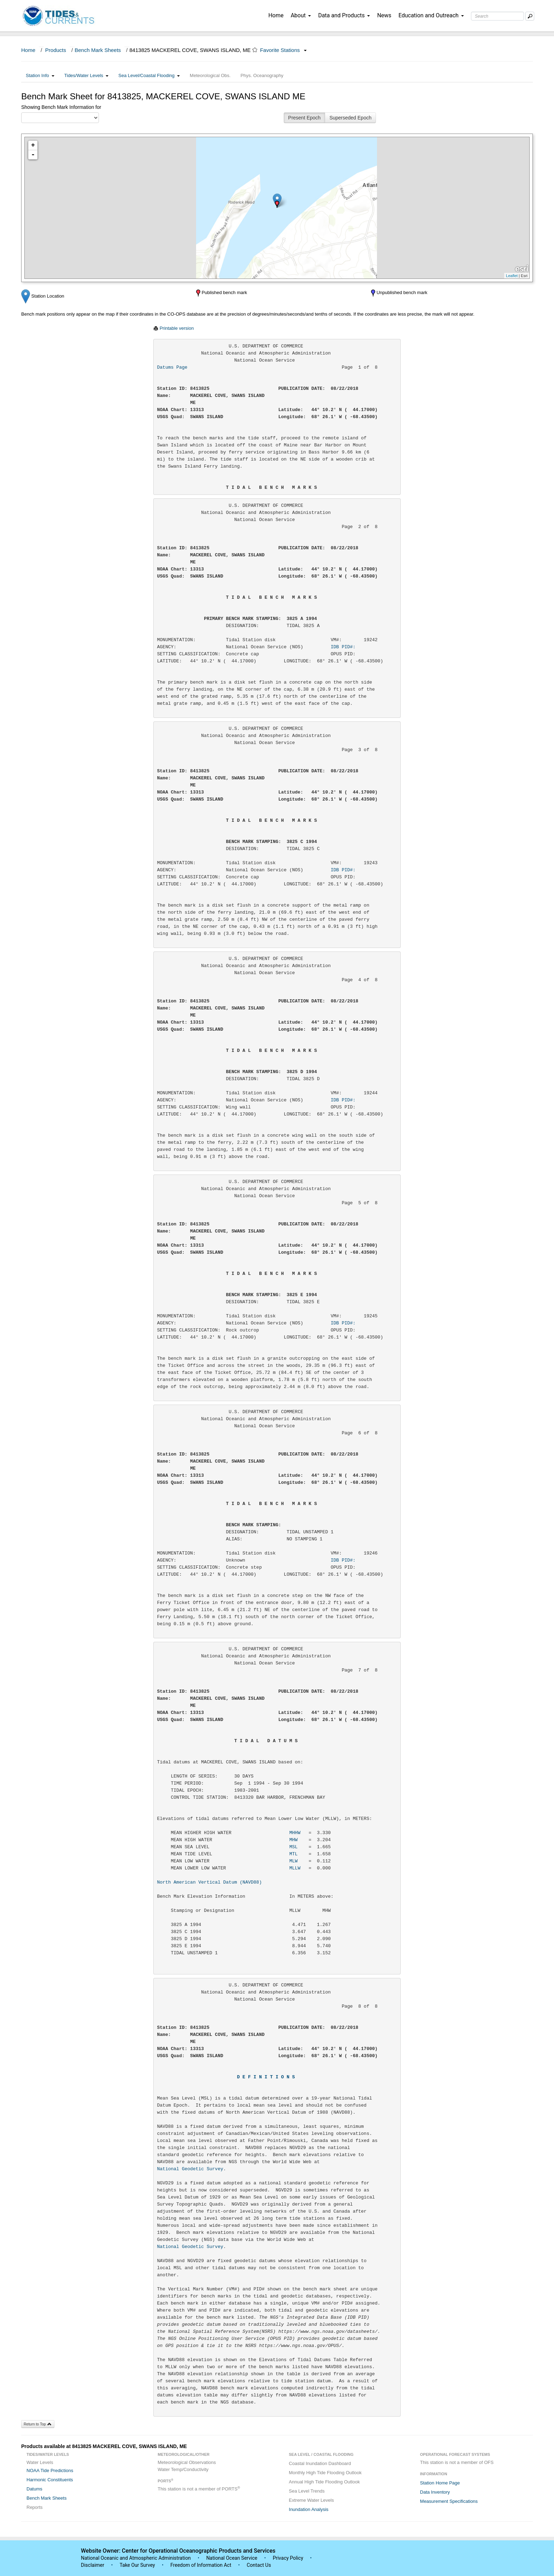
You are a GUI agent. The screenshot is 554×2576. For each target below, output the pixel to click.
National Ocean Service (232, 2558)
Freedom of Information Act (200, 2565)
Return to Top (38, 2424)
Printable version (177, 328)
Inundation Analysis (309, 2509)
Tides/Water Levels (86, 75)
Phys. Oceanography (262, 75)
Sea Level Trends (307, 2491)
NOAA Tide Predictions (49, 2470)
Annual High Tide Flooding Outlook (324, 2481)
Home (275, 15)
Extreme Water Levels (311, 2500)
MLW (293, 1861)
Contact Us (259, 2565)
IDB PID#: (354, 647)
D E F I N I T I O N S (266, 2077)
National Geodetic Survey (190, 2169)
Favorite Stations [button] (283, 50)
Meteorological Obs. (210, 75)
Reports (34, 2507)
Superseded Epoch (350, 118)
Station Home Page (440, 2483)
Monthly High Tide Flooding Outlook (325, 2472)
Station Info (40, 75)
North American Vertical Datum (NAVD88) (209, 1882)
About (301, 15)
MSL (293, 1847)
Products (55, 50)
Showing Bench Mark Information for (61, 107)
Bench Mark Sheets (98, 50)
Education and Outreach (431, 15)
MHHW (294, 1833)
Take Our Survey (137, 2565)
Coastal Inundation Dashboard (320, 2463)
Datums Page (172, 367)
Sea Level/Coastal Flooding (149, 75)
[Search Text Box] (497, 16)
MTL (293, 1854)
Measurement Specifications (449, 2501)
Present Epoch (304, 118)
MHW (293, 1840)
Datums (34, 2489)
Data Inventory (435, 2492)
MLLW (294, 1868)
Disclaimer (92, 2565)
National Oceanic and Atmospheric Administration (136, 2558)
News (384, 15)
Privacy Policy (288, 2558)
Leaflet (512, 276)
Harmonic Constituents (49, 2479)
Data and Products (344, 15)
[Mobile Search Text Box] (529, 16)
